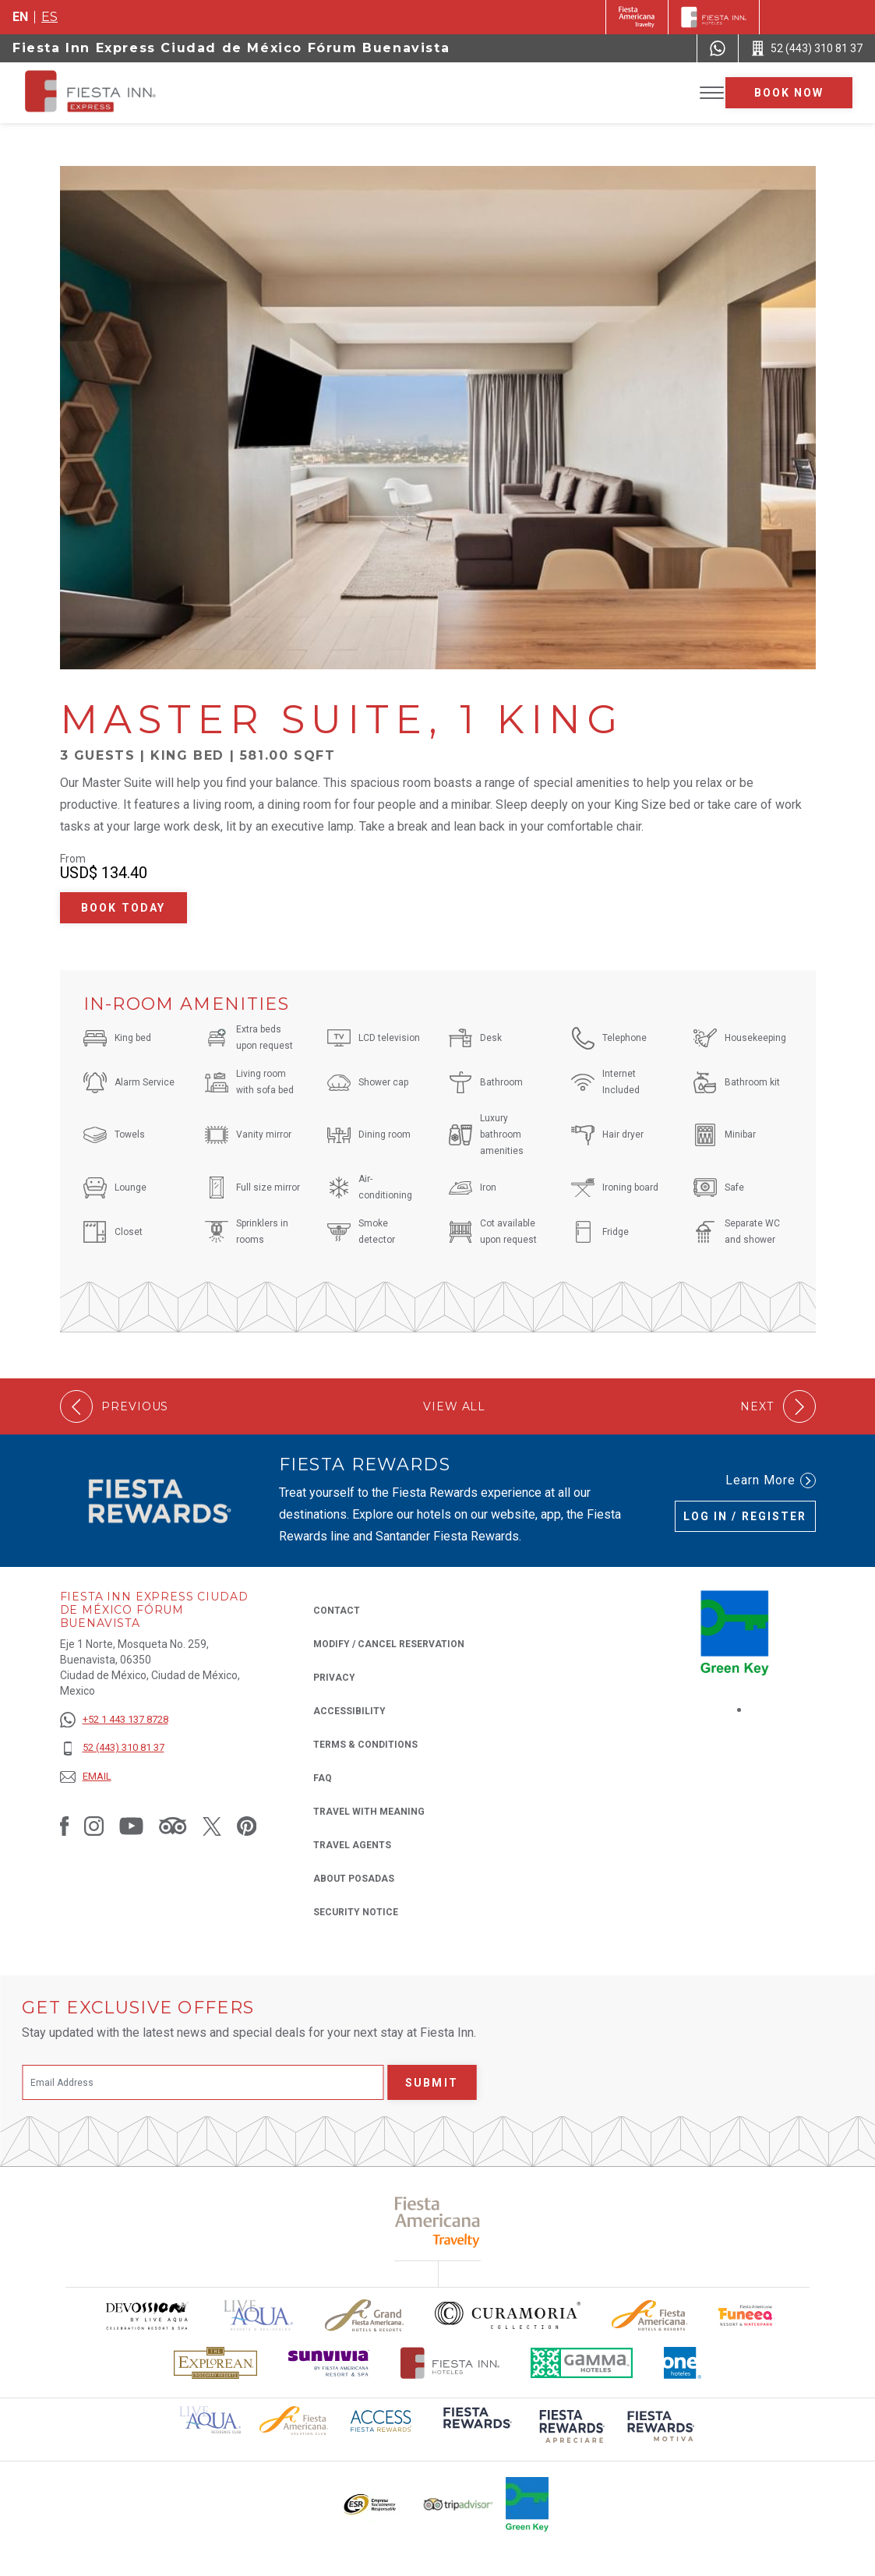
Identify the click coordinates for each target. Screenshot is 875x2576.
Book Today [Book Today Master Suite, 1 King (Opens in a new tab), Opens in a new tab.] (123, 908)
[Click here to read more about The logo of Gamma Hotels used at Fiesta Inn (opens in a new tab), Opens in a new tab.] (582, 2363)
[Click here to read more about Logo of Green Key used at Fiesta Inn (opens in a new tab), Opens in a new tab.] (527, 2504)
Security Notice (355, 1912)
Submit (431, 2083)
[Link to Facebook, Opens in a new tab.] (64, 1826)
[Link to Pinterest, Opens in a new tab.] (247, 1826)
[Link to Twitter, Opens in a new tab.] (212, 1826)
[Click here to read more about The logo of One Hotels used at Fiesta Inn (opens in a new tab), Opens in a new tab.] (682, 2363)
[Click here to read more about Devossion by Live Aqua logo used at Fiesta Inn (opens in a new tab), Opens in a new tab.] (146, 2315)
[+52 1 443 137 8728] (114, 1720)
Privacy (334, 1676)
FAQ (322, 1778)
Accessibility (349, 1711)
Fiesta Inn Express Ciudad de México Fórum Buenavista (231, 48)
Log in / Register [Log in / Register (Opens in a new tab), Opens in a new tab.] (745, 1516)
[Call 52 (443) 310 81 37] (807, 48)
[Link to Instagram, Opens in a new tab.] (94, 1826)
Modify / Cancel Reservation (388, 1644)
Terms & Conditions (365, 1744)
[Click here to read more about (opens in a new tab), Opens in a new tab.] (476, 2428)
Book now (789, 92)
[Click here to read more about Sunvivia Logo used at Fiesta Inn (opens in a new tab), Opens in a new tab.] (328, 2363)
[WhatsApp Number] (717, 48)
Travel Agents (352, 1845)
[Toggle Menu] (712, 93)
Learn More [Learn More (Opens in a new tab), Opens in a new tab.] (770, 1480)
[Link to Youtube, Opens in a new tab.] (131, 1826)
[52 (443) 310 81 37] (114, 1748)
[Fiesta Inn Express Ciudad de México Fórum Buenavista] (135, 92)
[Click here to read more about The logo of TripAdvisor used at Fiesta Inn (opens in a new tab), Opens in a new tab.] (458, 2504)
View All (454, 1406)
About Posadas (353, 1878)
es (49, 16)
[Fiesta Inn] (714, 17)
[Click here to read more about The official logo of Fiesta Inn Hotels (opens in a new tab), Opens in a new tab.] (449, 2363)
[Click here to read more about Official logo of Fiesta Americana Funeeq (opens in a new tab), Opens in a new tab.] (746, 2315)
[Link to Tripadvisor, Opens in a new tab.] (172, 1826)
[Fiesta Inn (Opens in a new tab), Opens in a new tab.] (637, 17)
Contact (336, 1610)
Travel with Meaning (369, 1811)
